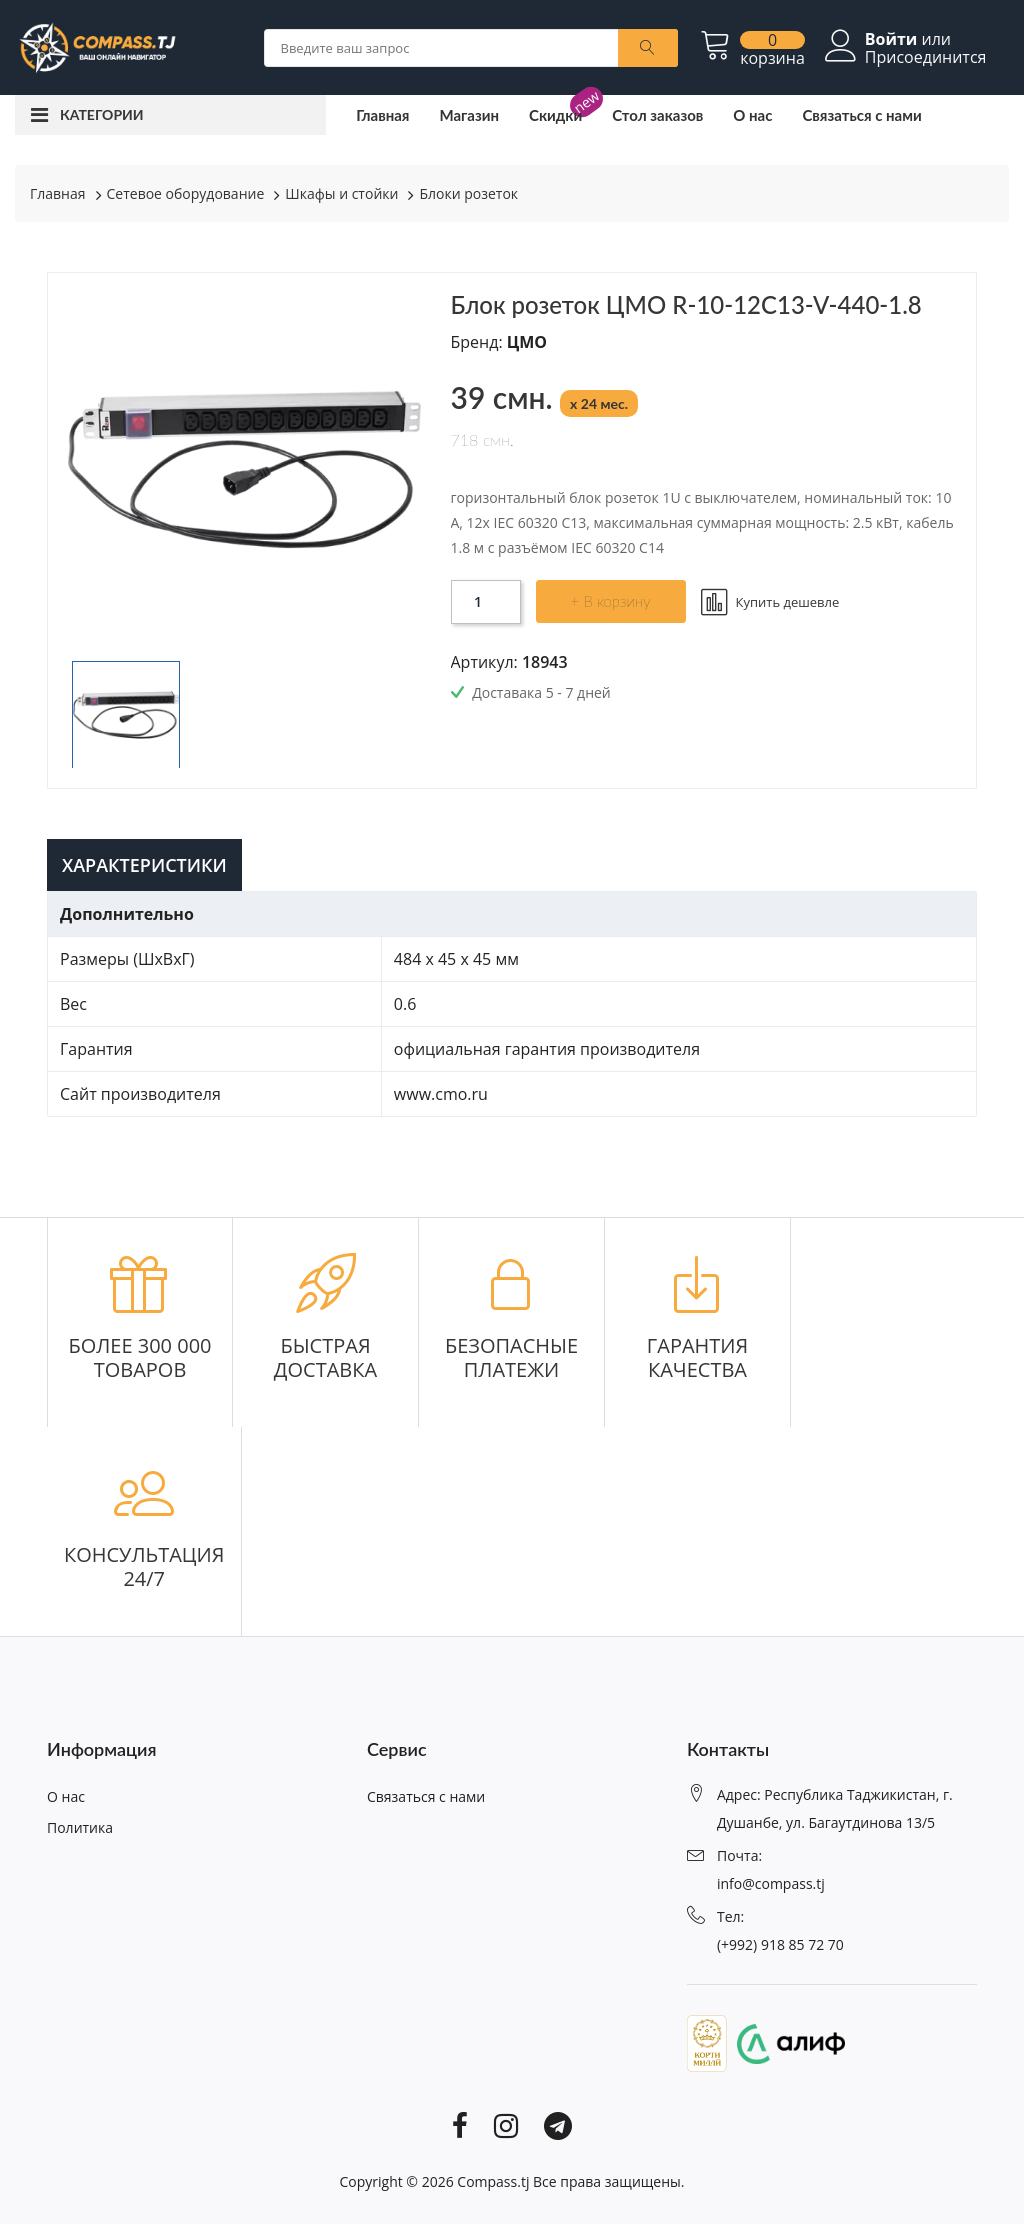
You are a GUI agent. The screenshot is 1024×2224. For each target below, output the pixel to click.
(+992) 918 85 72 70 (780, 1944)
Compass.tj (493, 2181)
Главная (382, 115)
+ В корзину (611, 601)
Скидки (555, 115)
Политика (80, 1827)
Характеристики (144, 865)
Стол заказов (657, 115)
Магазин (469, 115)
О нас (752, 115)
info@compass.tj (771, 1883)
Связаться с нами (861, 115)
